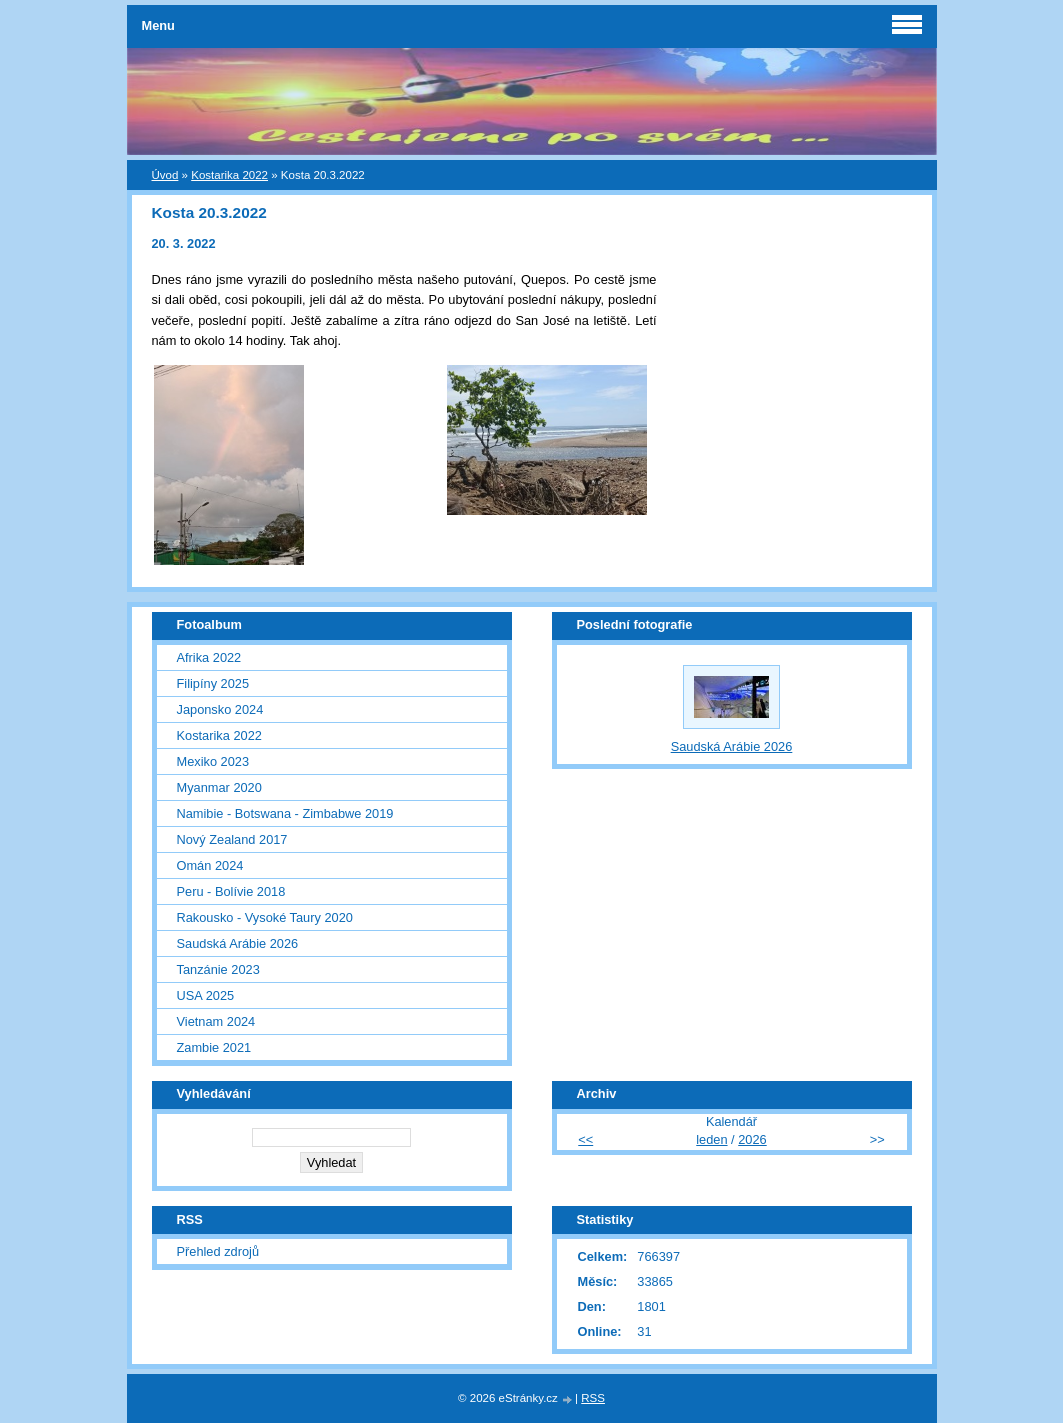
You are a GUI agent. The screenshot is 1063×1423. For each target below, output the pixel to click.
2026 (752, 1139)
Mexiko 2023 (213, 761)
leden (711, 1139)
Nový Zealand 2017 (232, 839)
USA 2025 (206, 995)
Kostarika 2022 (229, 175)
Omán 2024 (210, 865)
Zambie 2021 (214, 1047)
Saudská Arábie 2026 (238, 943)
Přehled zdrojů (218, 1251)
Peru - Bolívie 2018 (231, 891)
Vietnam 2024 (216, 1021)
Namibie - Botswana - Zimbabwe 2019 (285, 813)
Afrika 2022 (209, 657)
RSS (593, 1398)
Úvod (165, 175)
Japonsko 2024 (220, 709)
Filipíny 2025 (213, 683)
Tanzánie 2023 (218, 969)
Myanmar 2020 (219, 787)
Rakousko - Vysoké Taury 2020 (265, 917)
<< (585, 1139)
